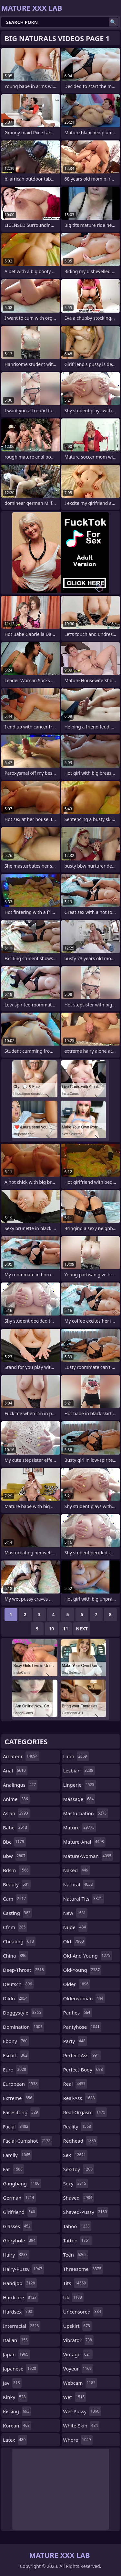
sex (75, 2155)
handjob (20, 2283)
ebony (16, 2041)
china (15, 1955)
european (21, 2084)
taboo (77, 2226)
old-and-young (87, 1955)
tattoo (77, 2240)
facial (16, 2126)
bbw (15, 1856)
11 (65, 1629)
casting (17, 1913)
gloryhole (20, 2240)
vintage (78, 2354)
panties (77, 2012)
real (75, 2084)
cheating (19, 1941)
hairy (16, 2255)
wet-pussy (82, 2411)
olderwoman (84, 1998)
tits (75, 2283)
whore (78, 2440)
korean (17, 2425)
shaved (78, 2198)
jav (12, 2383)
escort (16, 2055)
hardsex (18, 2311)
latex (15, 2440)
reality (78, 2126)
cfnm (15, 1927)
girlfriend (20, 2212)
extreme (18, 2098)
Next (82, 1629)
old (74, 1941)
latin (76, 1756)
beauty (17, 1884)
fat (13, 2169)
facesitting (21, 2112)
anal (15, 1770)
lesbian (79, 1770)
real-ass (79, 2098)
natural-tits (83, 1899)
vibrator (78, 2340)
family (17, 2155)
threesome (83, 2269)
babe (16, 1827)
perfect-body (84, 2069)
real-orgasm (85, 2112)
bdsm (16, 1870)
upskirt (77, 2326)
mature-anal (84, 1842)
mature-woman (88, 1856)
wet (74, 2397)
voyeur (78, 2368)
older (76, 1984)
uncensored (83, 2311)
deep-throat (24, 1970)
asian (16, 1813)
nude (75, 1927)
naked (76, 1870)
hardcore (20, 2297)
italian (16, 2340)
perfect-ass (82, 2055)
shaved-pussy (86, 2212)
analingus (20, 1785)
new (75, 1913)
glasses (17, 2226)
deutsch (18, 1984)
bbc (14, 1842)
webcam (80, 2383)
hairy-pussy (23, 2269)
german (19, 2198)
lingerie (79, 1785)
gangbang (22, 2183)
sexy (75, 2183)
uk (73, 2297)
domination (23, 2027)
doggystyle (23, 2012)
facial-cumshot (27, 2141)
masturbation (85, 1813)
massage (79, 1799)
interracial (21, 2326)
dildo (16, 1998)
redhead (80, 2141)
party (75, 2041)
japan (16, 2354)
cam (15, 1899)
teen (75, 2255)
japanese (20, 2368)
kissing (17, 2411)
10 (51, 1629)
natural (79, 1884)
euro (15, 2069)
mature (79, 1827)
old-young (82, 1970)
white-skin (81, 2425)
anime (16, 1799)
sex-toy (79, 2169)
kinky (15, 2397)
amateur (21, 1756)
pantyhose (82, 2027)
